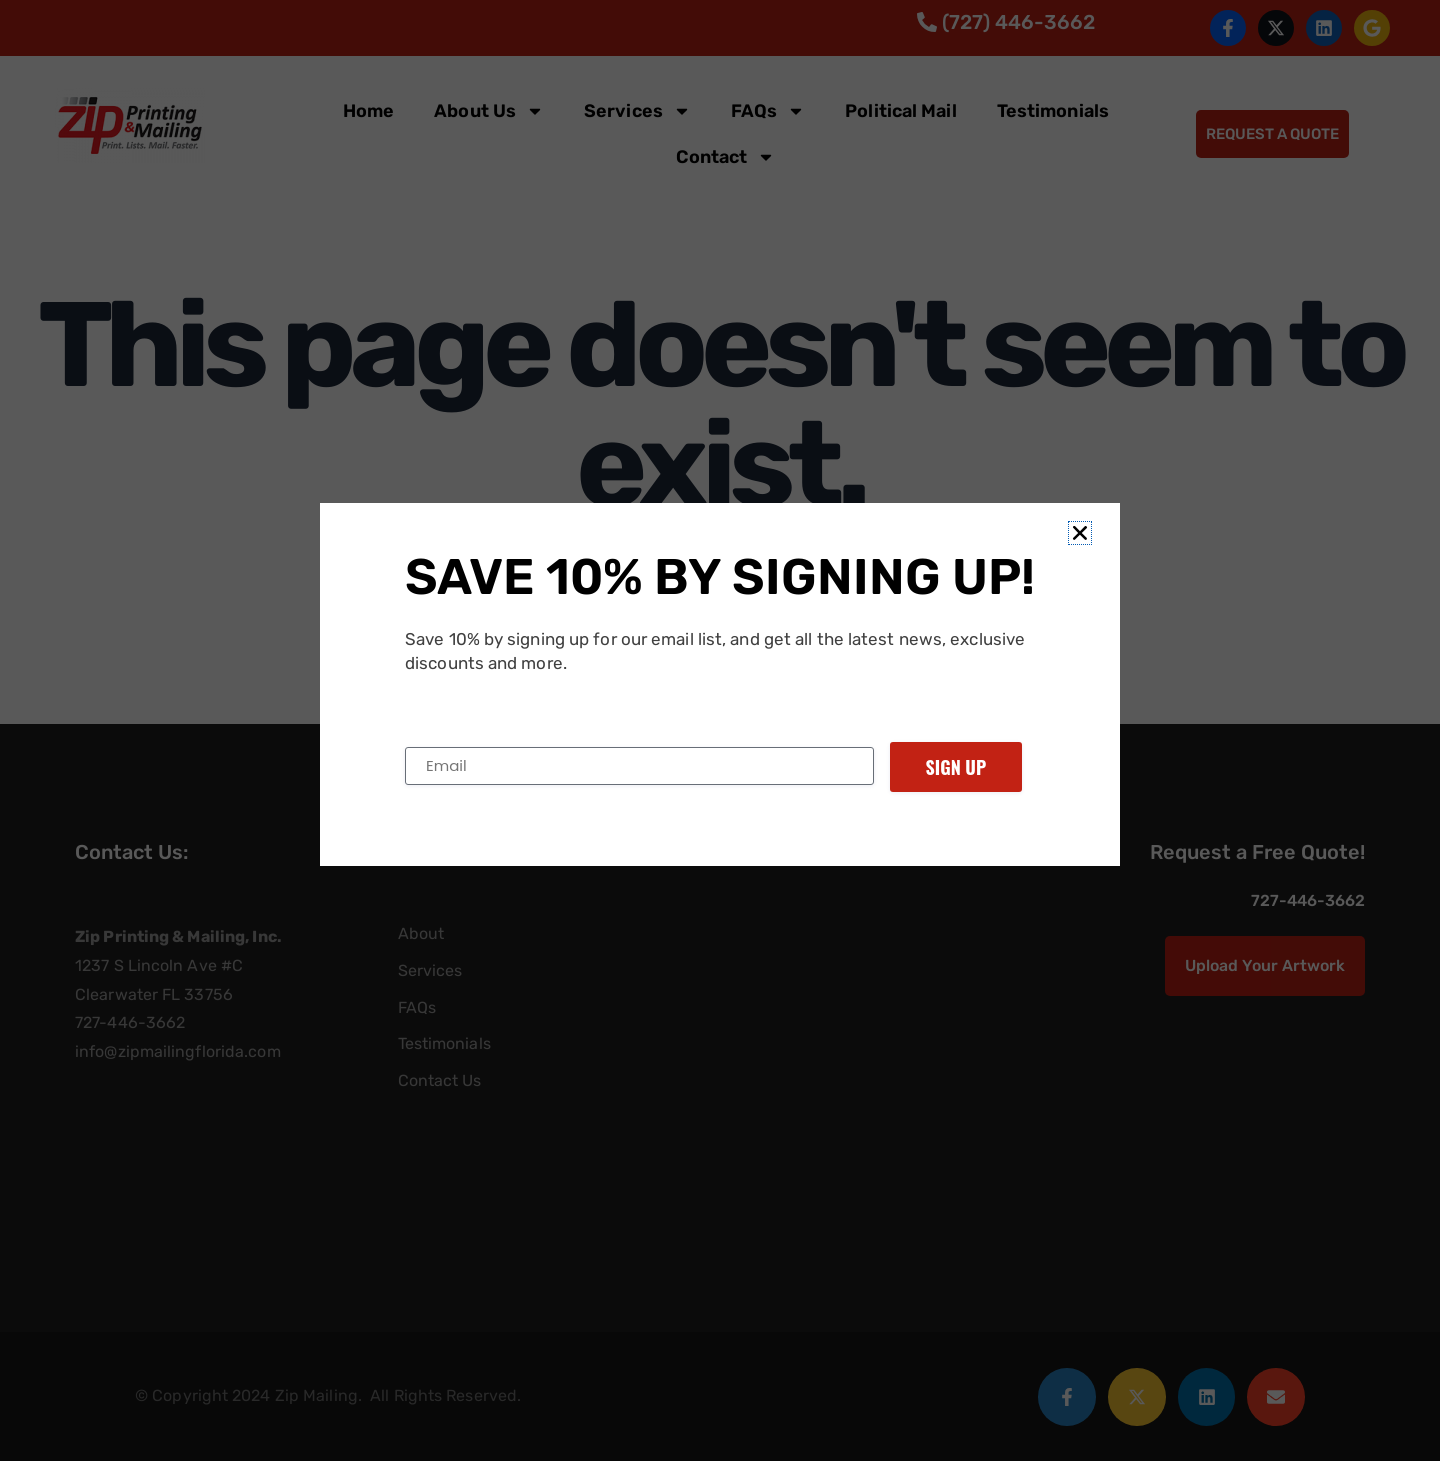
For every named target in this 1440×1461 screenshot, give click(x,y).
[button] (1080, 533)
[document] (720, 730)
